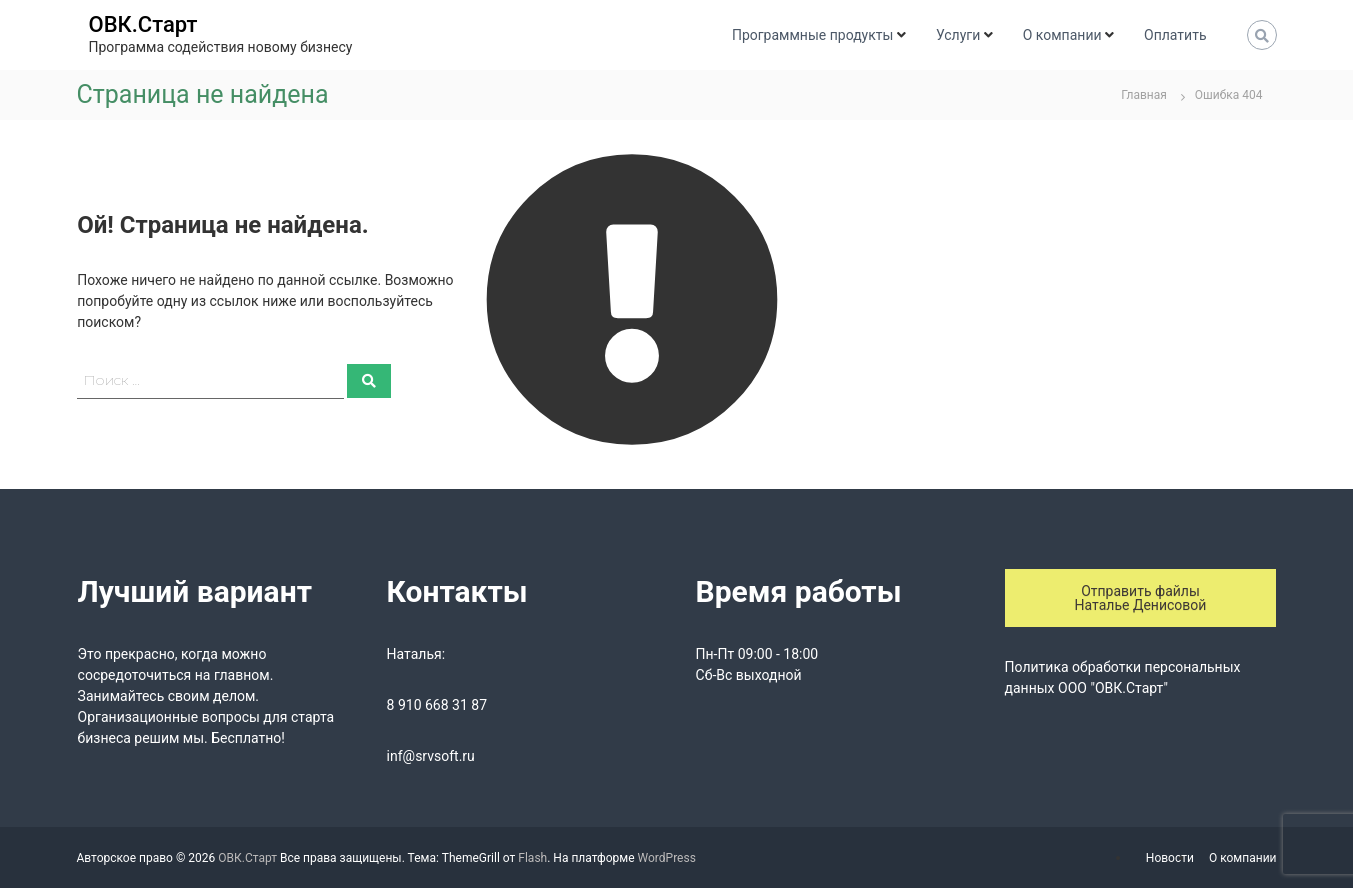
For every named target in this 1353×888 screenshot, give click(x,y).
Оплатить (1175, 35)
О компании (1062, 35)
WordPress (667, 858)
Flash (532, 858)
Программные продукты (812, 35)
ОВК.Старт (143, 24)
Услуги (958, 35)
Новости (1170, 858)
